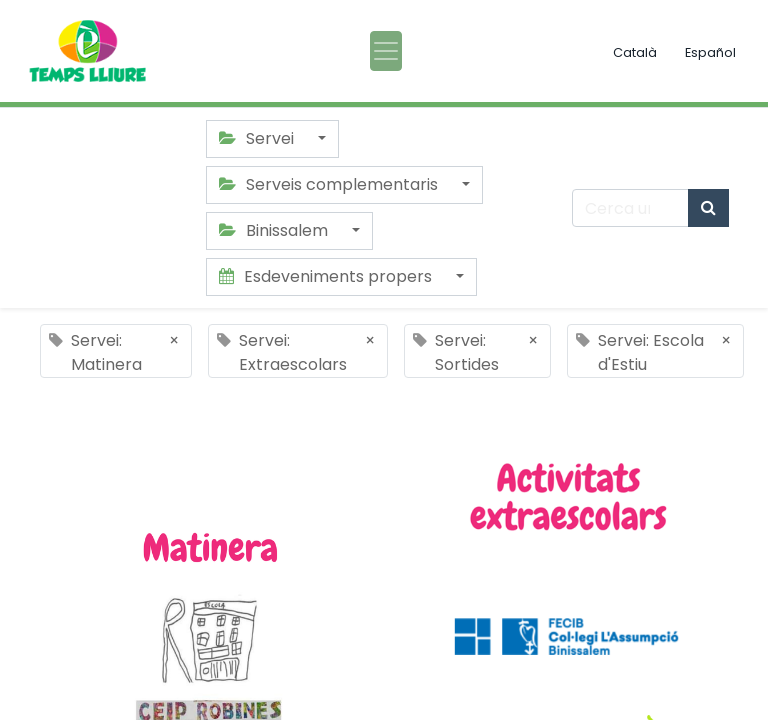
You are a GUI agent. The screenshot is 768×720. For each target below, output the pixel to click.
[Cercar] (708, 208)
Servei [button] (258, 138)
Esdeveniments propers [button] (327, 276)
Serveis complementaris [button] (330, 184)
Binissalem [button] (275, 230)
